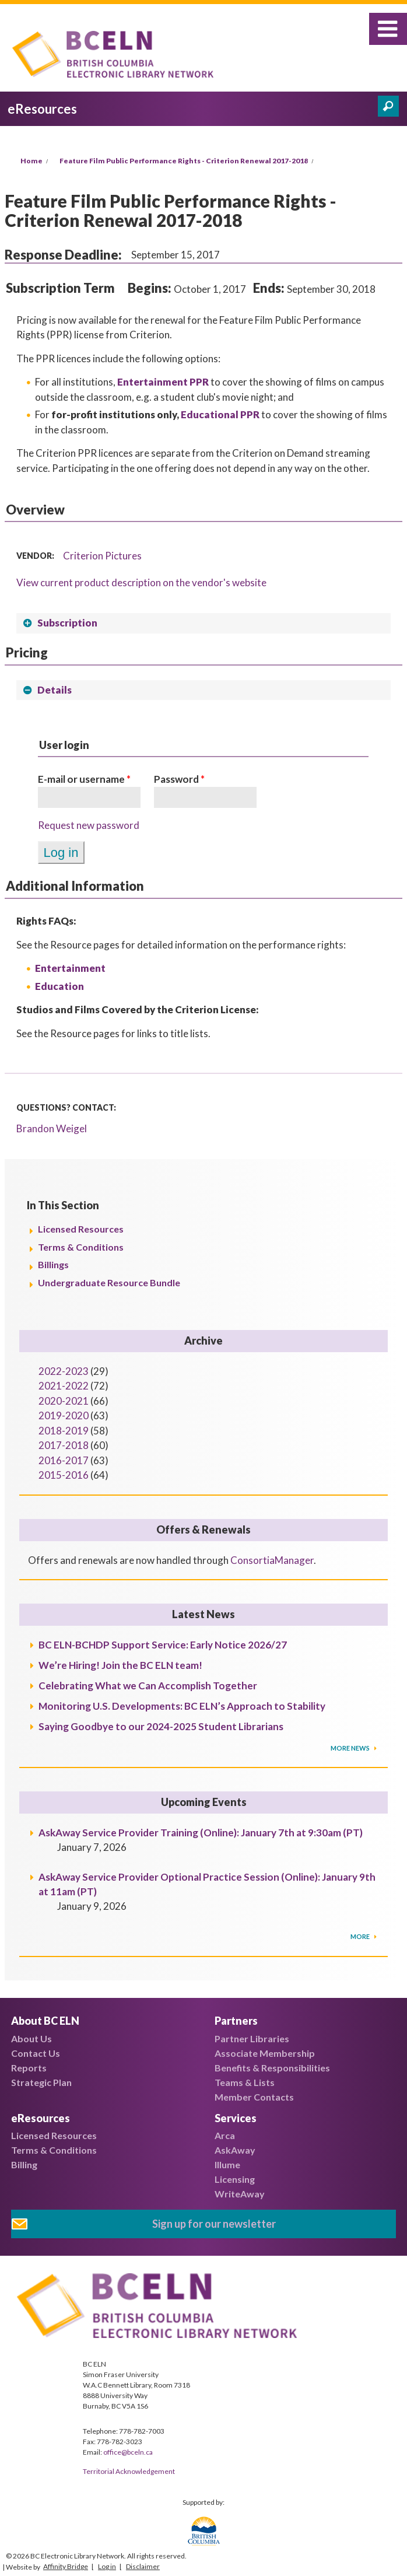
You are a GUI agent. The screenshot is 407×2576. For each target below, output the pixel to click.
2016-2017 (63, 1460)
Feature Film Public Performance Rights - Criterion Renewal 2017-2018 (183, 160)
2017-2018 (63, 1445)
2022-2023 (63, 1371)
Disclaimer (143, 2566)
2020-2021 (63, 1401)
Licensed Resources (81, 1228)
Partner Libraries (252, 2038)
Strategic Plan (41, 2082)
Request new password (88, 825)
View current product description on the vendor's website (141, 582)
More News (351, 1748)
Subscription (67, 623)
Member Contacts (254, 2096)
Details (54, 690)
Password (179, 779)
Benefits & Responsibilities (272, 2067)
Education (59, 986)
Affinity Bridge (65, 2566)
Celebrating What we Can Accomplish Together (147, 1685)
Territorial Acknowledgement (129, 2471)
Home (31, 160)
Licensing (235, 2179)
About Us (31, 2038)
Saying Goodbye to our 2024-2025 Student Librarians (160, 1726)
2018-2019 (63, 1430)
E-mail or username (84, 779)
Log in (107, 2566)
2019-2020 (63, 1415)
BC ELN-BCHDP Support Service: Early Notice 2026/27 (162, 1645)
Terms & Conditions (81, 1246)
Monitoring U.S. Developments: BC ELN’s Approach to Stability (181, 1706)
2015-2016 (63, 1475)
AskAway (235, 2149)
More (360, 1936)
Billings (53, 1264)
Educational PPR (220, 414)
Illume (227, 2164)
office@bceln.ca (128, 2452)
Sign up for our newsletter (214, 2223)
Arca (225, 2135)
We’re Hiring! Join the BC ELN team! (120, 1665)
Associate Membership (265, 2053)
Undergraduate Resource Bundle (109, 1282)
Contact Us (35, 2053)
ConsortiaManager (272, 1560)
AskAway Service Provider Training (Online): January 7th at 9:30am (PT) (200, 1832)
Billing (24, 2164)
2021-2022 (63, 1386)
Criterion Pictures (102, 556)
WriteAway (240, 2193)
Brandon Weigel (51, 1128)
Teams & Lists (245, 2082)
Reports (29, 2067)
